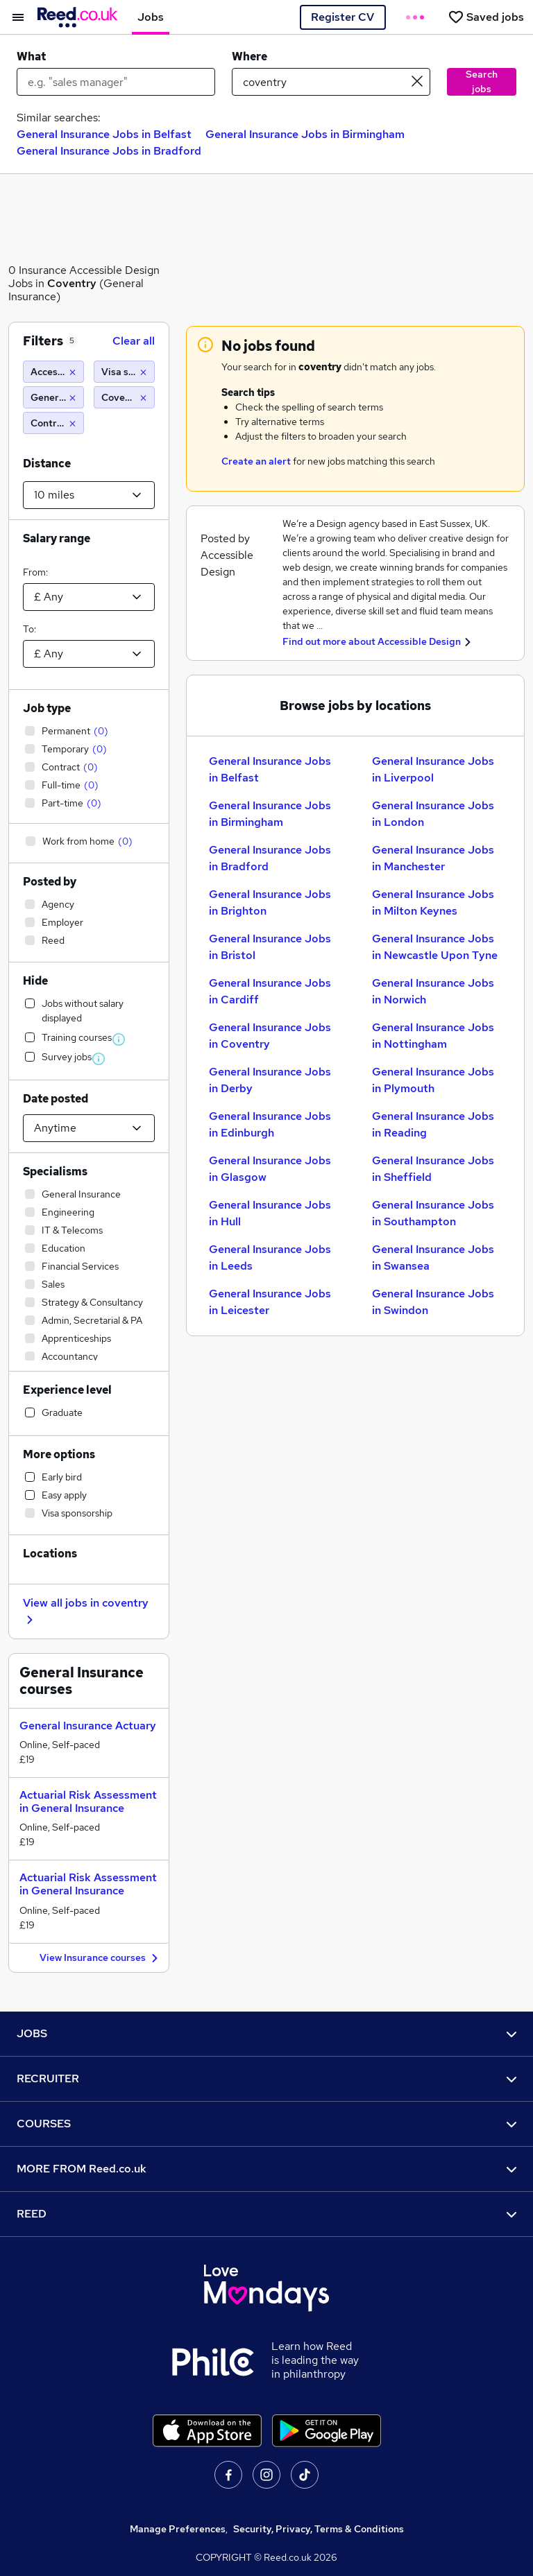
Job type (47, 708)
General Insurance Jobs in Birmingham (305, 134)
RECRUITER (266, 2078)
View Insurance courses (101, 1958)
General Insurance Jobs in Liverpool (433, 769)
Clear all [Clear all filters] (133, 341)
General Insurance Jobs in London (433, 813)
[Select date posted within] (89, 1128)
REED (266, 2213)
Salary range (56, 538)
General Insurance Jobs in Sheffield (433, 1168)
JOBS (266, 2033)
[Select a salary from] (89, 597)
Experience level (67, 1390)
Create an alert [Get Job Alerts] (256, 461)
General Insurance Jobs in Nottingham (433, 1035)
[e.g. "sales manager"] (116, 82)
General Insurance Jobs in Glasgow (270, 1168)
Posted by (49, 881)
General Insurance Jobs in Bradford (109, 151)
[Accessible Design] (53, 371)
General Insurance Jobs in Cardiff (270, 991)
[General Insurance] (53, 397)
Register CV (342, 17)
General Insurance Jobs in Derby (270, 1080)
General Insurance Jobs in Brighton (270, 902)
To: (29, 629)
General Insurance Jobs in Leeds (270, 1257)
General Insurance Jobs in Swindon (433, 1301)
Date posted (55, 1098)
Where (249, 56)
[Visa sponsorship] (124, 371)
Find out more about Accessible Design (371, 641)
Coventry (71, 283)
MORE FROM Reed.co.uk (266, 2168)
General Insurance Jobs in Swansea (433, 1257)
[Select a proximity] (89, 495)
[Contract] (53, 423)
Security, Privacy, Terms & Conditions (318, 2529)
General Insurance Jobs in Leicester (270, 1301)
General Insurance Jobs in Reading (433, 1124)
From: (35, 572)
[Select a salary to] (89, 654)
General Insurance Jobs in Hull (270, 1213)
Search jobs (482, 81)
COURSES (266, 2123)
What (31, 56)
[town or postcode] (331, 82)
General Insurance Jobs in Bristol (270, 946)
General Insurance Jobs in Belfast (104, 134)
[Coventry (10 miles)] (124, 397)
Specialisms (55, 1171)
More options (59, 1454)
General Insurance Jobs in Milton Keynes (433, 902)
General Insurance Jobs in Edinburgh (270, 1124)
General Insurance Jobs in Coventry (270, 1035)
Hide (35, 981)
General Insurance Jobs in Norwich (433, 991)
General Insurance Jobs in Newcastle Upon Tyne (435, 946)
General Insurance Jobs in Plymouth (433, 1080)
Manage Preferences (178, 2529)
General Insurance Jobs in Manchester (433, 858)
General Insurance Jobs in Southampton (433, 1213)
